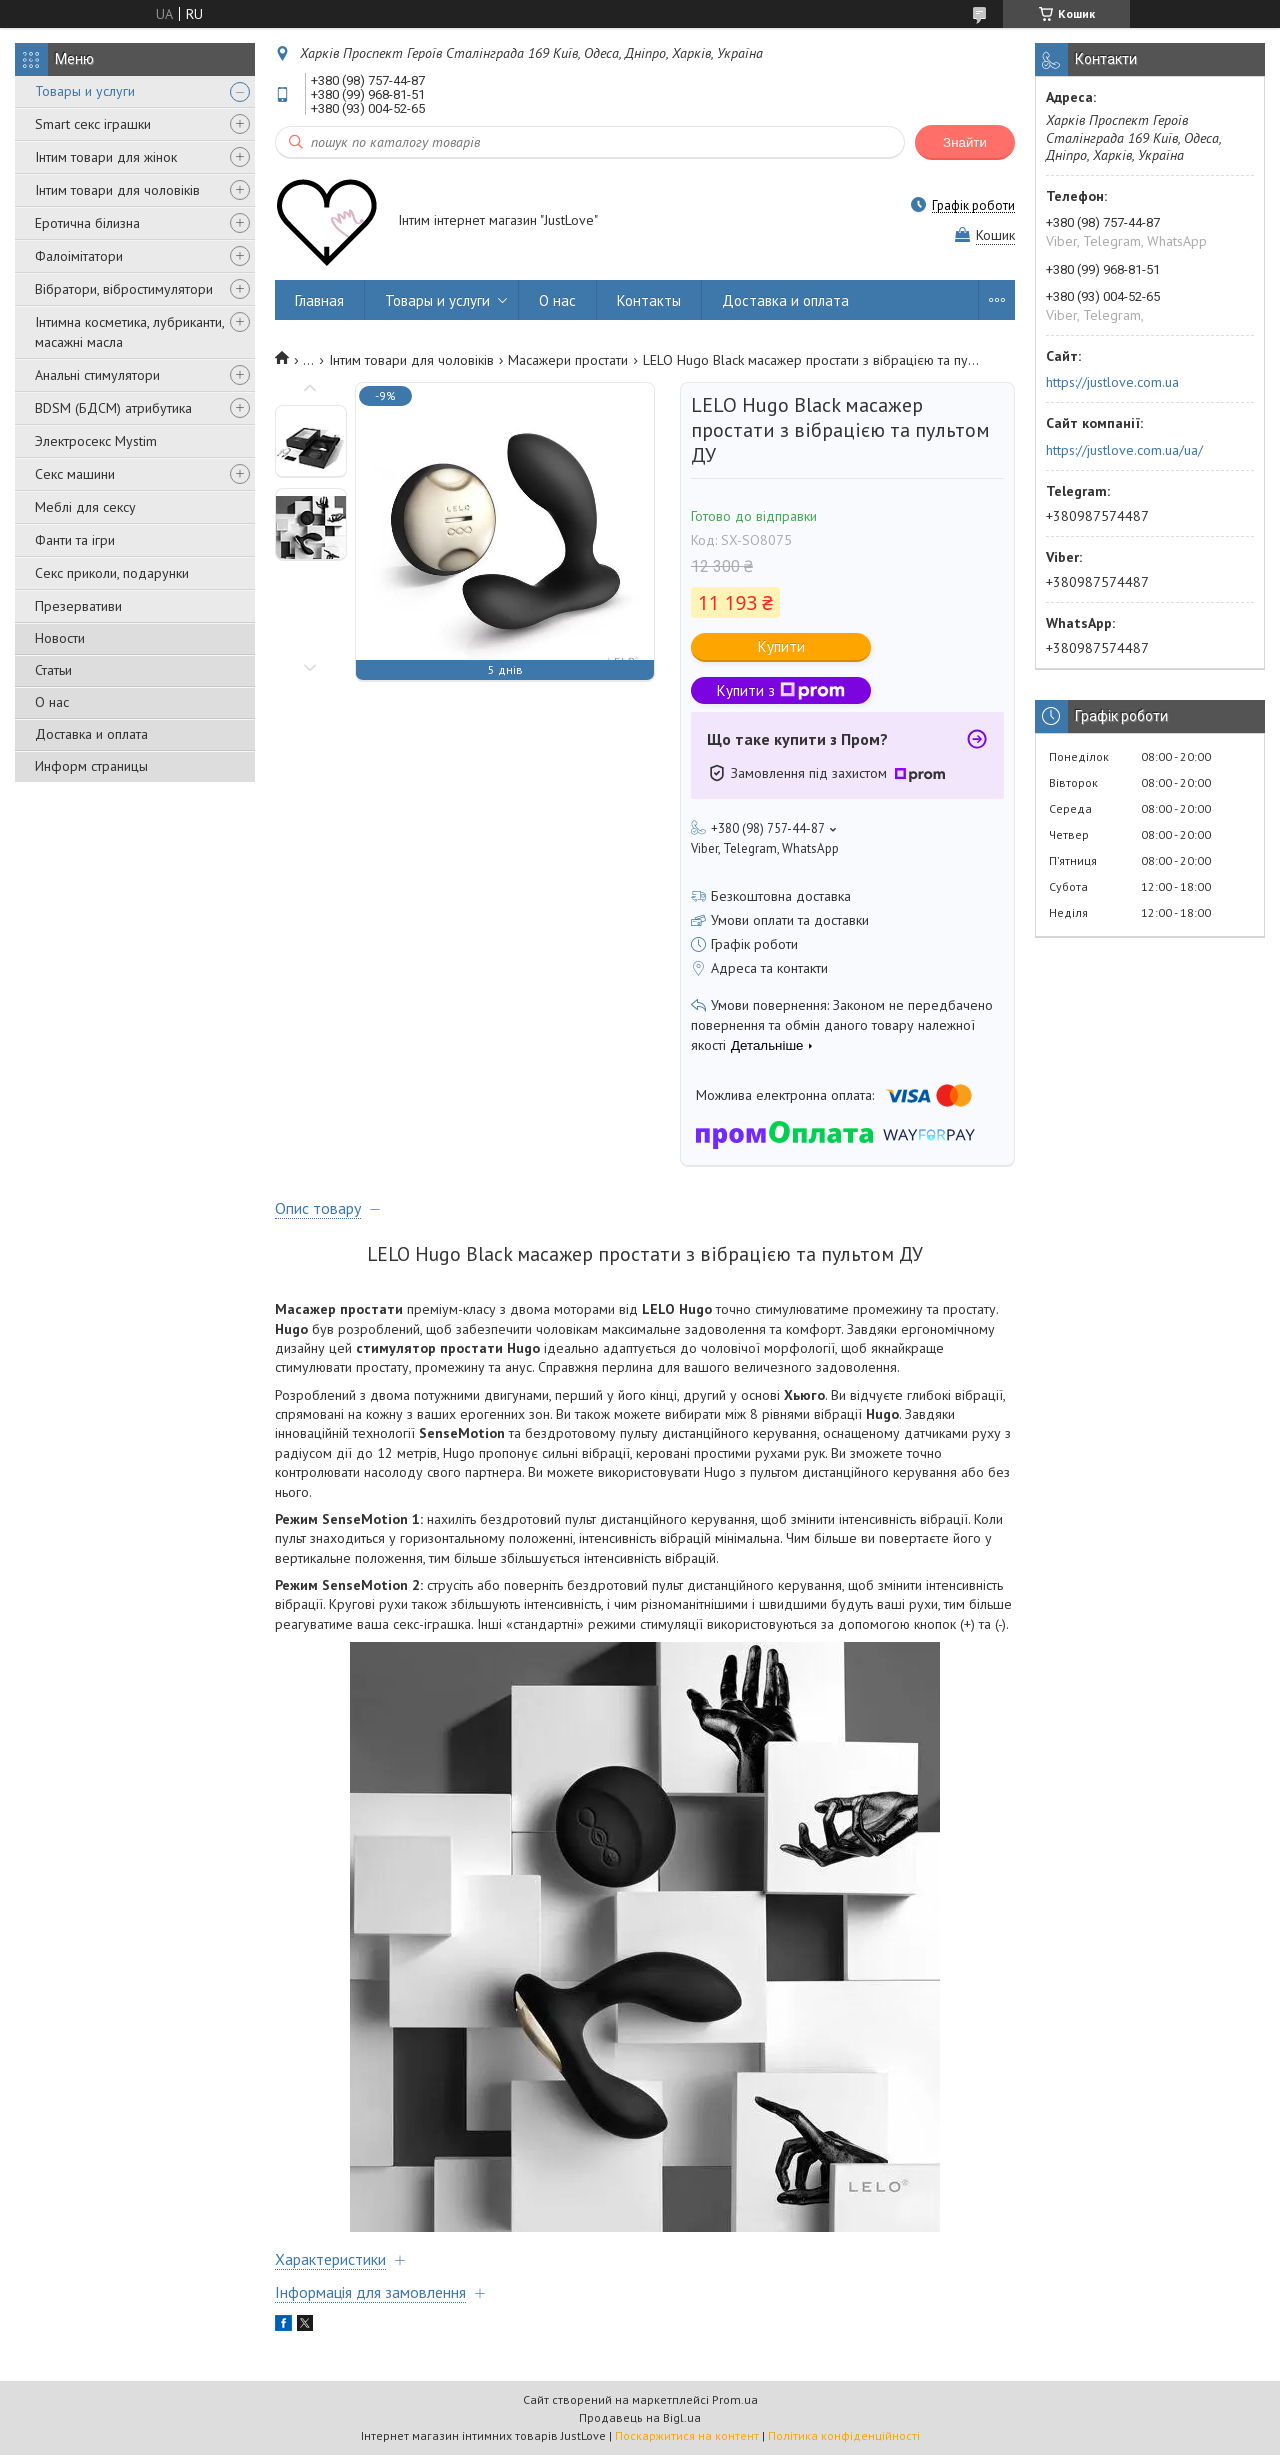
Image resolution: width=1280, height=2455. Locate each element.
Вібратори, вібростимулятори (124, 289)
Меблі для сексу (85, 507)
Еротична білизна (87, 223)
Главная (319, 300)
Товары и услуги (85, 91)
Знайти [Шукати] (965, 142)
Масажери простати (568, 360)
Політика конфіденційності (844, 2435)
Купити (781, 646)
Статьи (53, 670)
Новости (60, 638)
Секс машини (75, 474)
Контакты (649, 300)
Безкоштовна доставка (781, 896)
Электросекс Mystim (96, 441)
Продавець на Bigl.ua (640, 2417)
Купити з (781, 690)
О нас (52, 702)
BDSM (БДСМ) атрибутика (113, 408)
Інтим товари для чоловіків (117, 190)
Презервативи (78, 606)
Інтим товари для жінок (106, 157)
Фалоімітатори (79, 256)
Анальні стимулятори (97, 375)
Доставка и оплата (91, 734)
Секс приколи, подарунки (112, 573)
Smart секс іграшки (93, 124)
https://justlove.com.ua (1112, 382)
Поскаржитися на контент (687, 2435)
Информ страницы (91, 766)
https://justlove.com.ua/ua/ (1124, 450)
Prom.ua (735, 2399)
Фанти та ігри (75, 540)
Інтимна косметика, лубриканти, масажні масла (129, 332)
